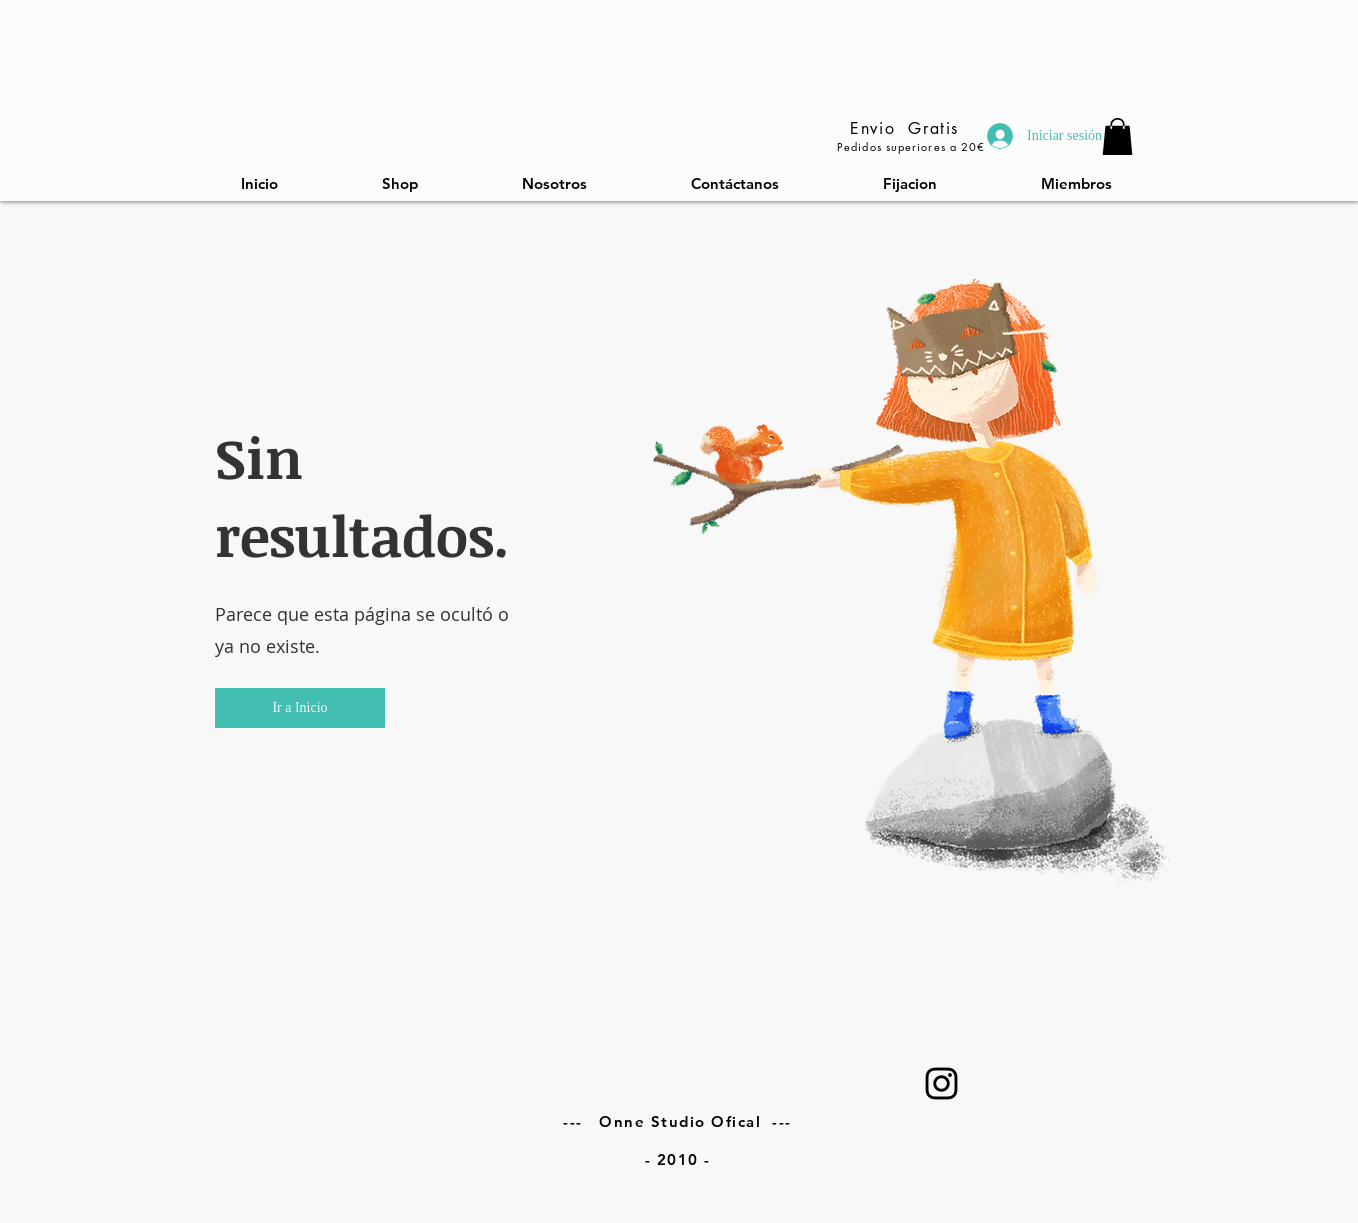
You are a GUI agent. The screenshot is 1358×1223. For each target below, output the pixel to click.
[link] (1117, 136)
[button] (300, 708)
